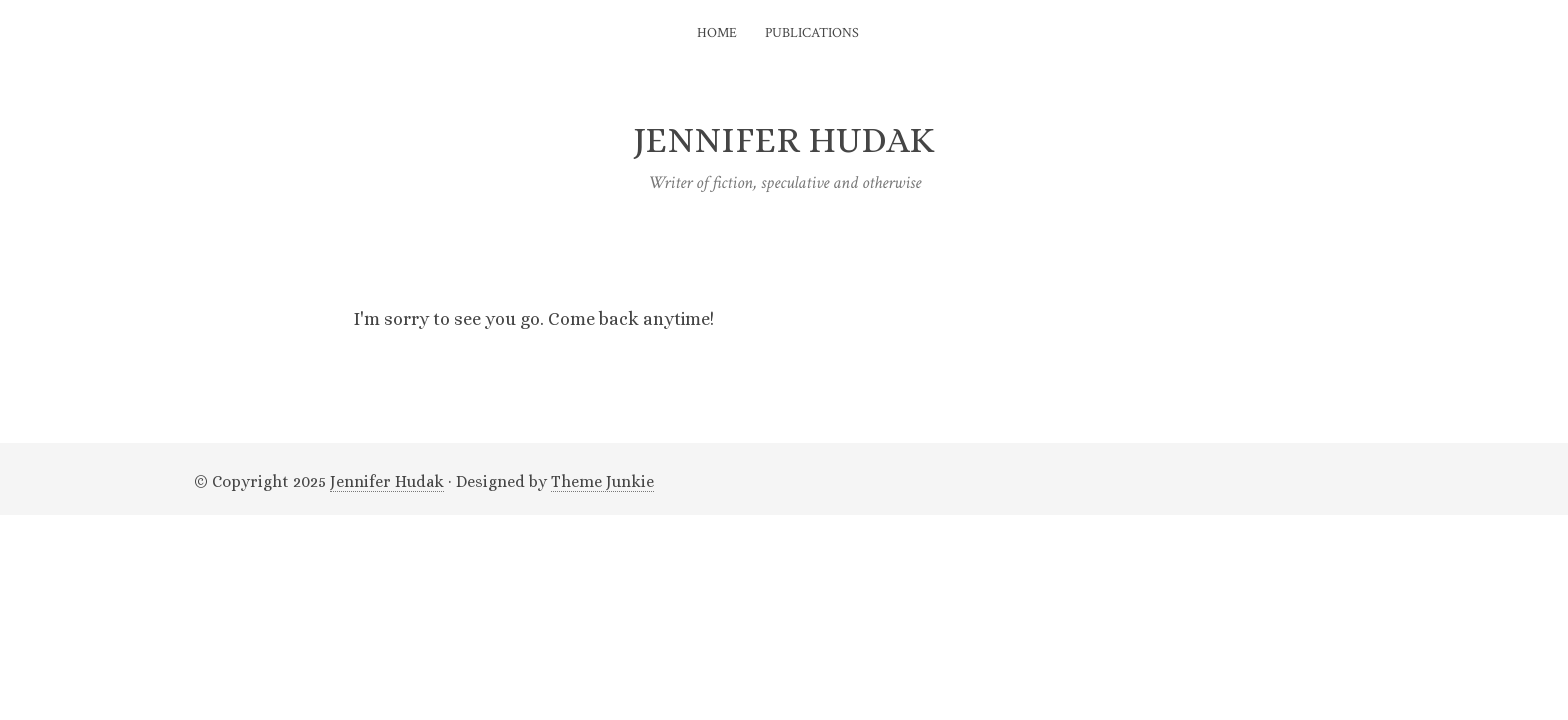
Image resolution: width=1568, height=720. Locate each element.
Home (717, 33)
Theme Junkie (602, 481)
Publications (812, 33)
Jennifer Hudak (387, 481)
